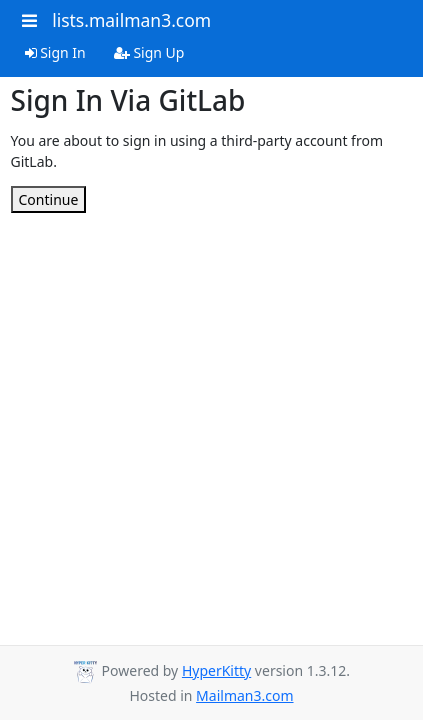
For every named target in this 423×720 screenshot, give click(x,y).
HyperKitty (216, 670)
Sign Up (149, 52)
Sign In (55, 52)
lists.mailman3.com (131, 20)
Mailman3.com (244, 695)
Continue (49, 199)
